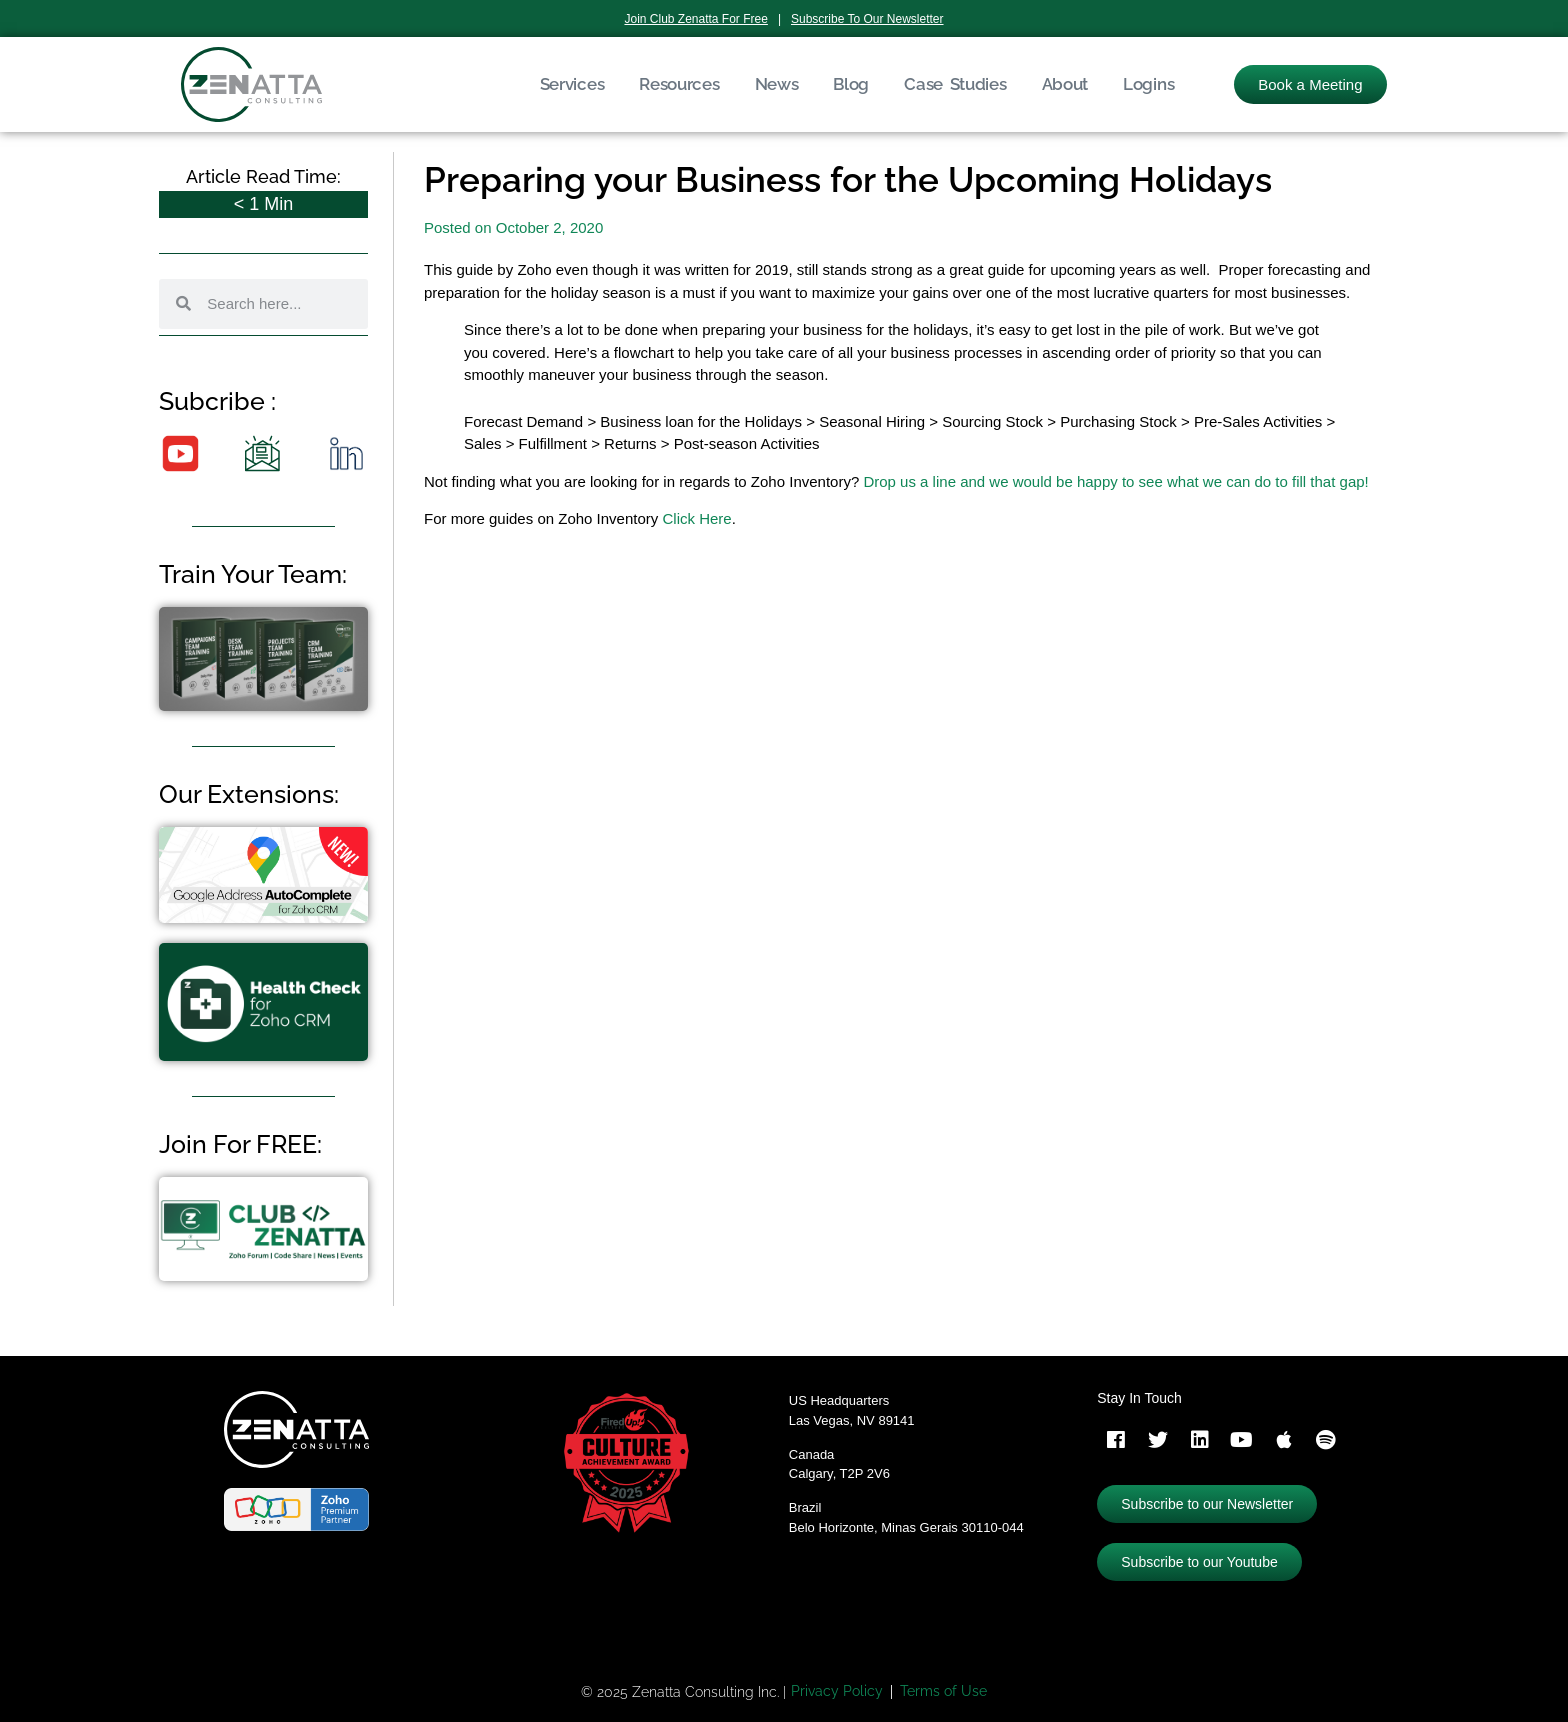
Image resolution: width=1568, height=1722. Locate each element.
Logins (1148, 84)
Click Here (696, 518)
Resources (679, 84)
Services (572, 84)
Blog (851, 84)
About (1065, 84)
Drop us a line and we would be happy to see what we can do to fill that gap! (1115, 481)
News (777, 84)
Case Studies (955, 84)
